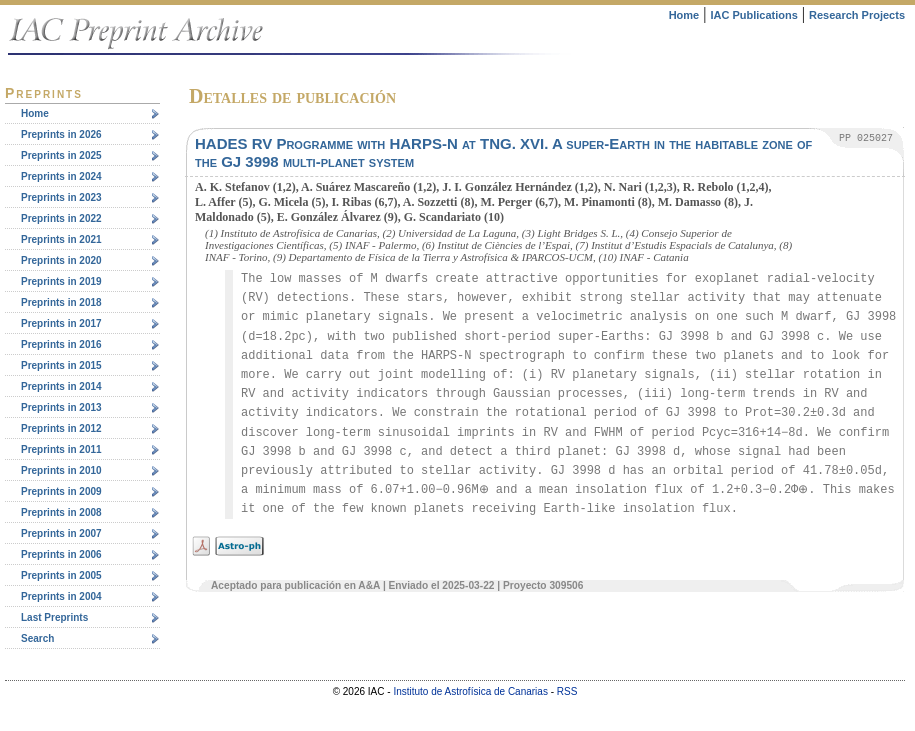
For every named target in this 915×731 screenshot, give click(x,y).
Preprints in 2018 (61, 302)
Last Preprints (54, 617)
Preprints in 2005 (61, 575)
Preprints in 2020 (61, 260)
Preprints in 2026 (61, 134)
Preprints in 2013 (61, 407)
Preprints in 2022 (61, 218)
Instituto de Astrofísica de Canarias (470, 691)
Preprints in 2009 (61, 491)
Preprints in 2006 (61, 554)
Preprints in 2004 (61, 596)
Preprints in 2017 (61, 323)
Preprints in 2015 (61, 365)
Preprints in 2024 (61, 176)
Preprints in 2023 (61, 197)
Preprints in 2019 (61, 281)
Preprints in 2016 (61, 344)
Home (684, 15)
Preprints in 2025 (61, 155)
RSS (567, 691)
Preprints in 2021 (61, 239)
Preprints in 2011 (61, 449)
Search (37, 638)
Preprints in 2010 (61, 470)
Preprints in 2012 (61, 428)
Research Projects (857, 15)
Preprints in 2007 (61, 533)
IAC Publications (753, 15)
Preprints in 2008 (61, 512)
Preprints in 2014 (61, 386)
